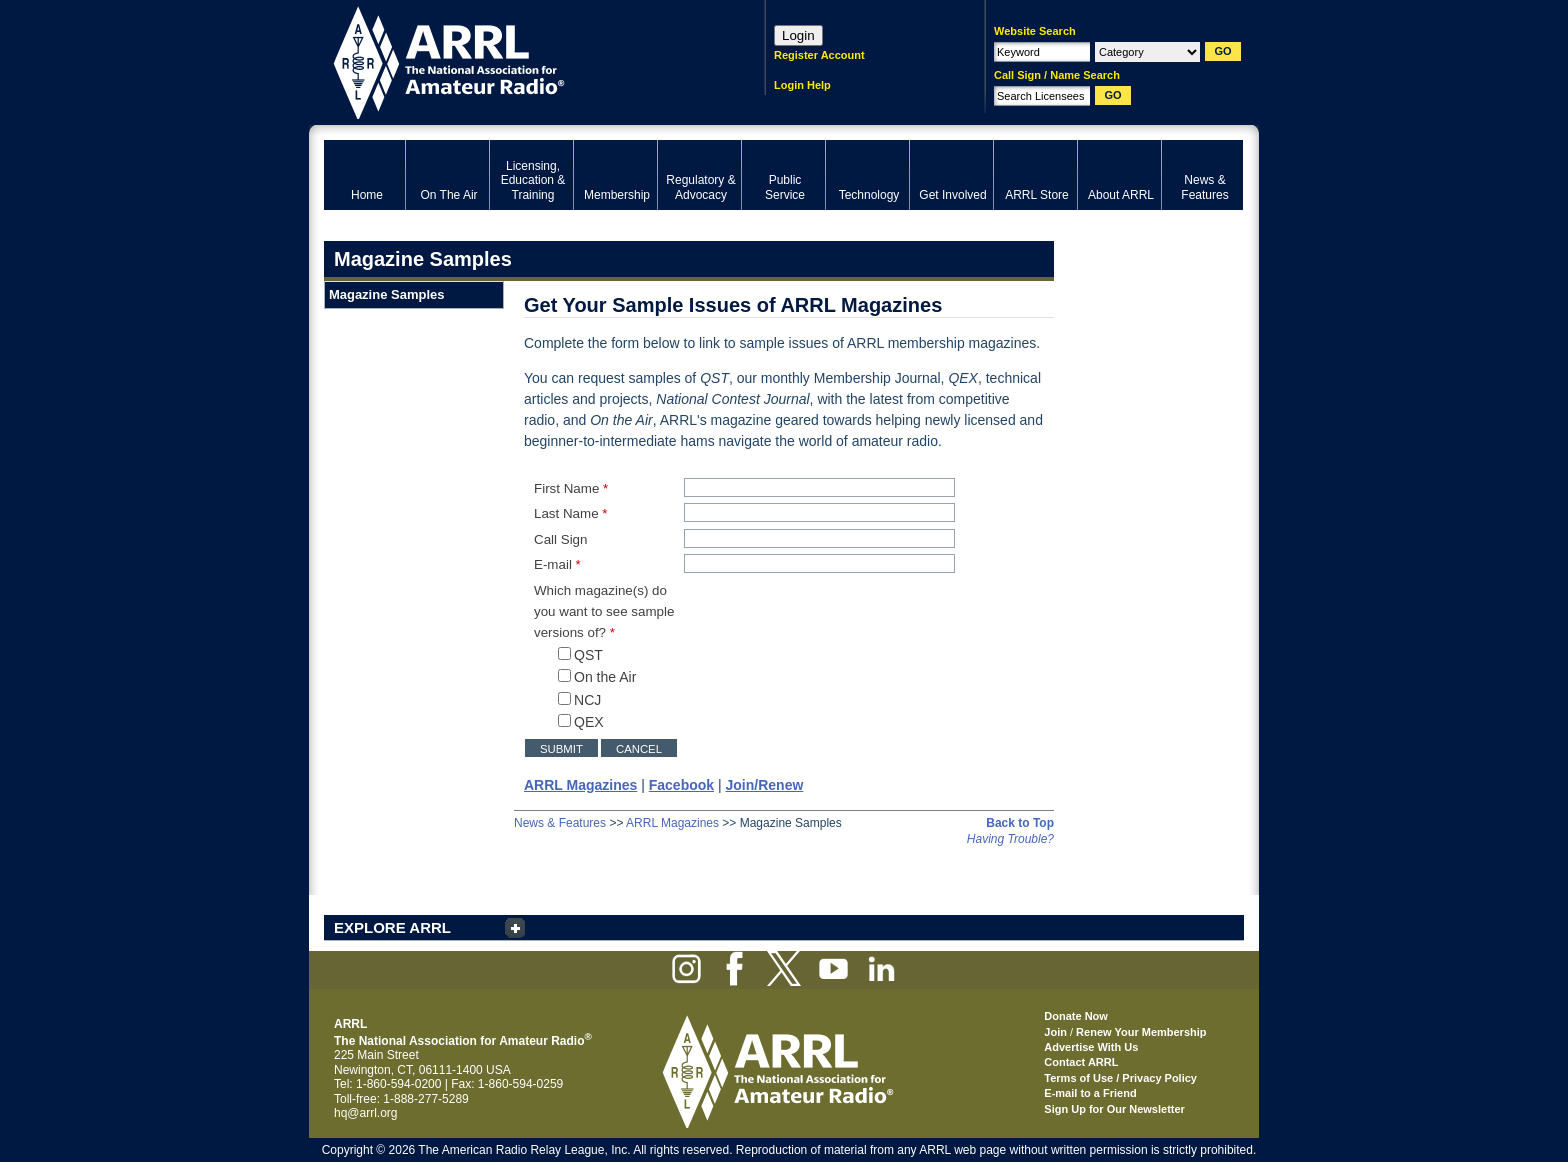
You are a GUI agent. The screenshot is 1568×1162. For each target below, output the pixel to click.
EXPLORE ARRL (392, 927)
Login (798, 35)
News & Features (560, 823)
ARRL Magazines (672, 823)
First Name (571, 488)
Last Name (571, 513)
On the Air (597, 677)
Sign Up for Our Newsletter (1114, 1109)
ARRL (518, 60)
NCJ (579, 700)
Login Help (802, 85)
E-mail (557, 564)
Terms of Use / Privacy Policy (1120, 1078)
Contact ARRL (1081, 1062)
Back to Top (1020, 823)
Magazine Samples (387, 294)
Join (1055, 1032)
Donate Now (1076, 1016)
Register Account (819, 55)
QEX (581, 722)
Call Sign (560, 539)
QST (580, 655)
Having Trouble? (1010, 839)
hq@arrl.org (366, 1113)
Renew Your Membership (1141, 1032)
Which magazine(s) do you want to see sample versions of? (604, 612)
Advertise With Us (1091, 1047)
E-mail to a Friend (1090, 1093)
